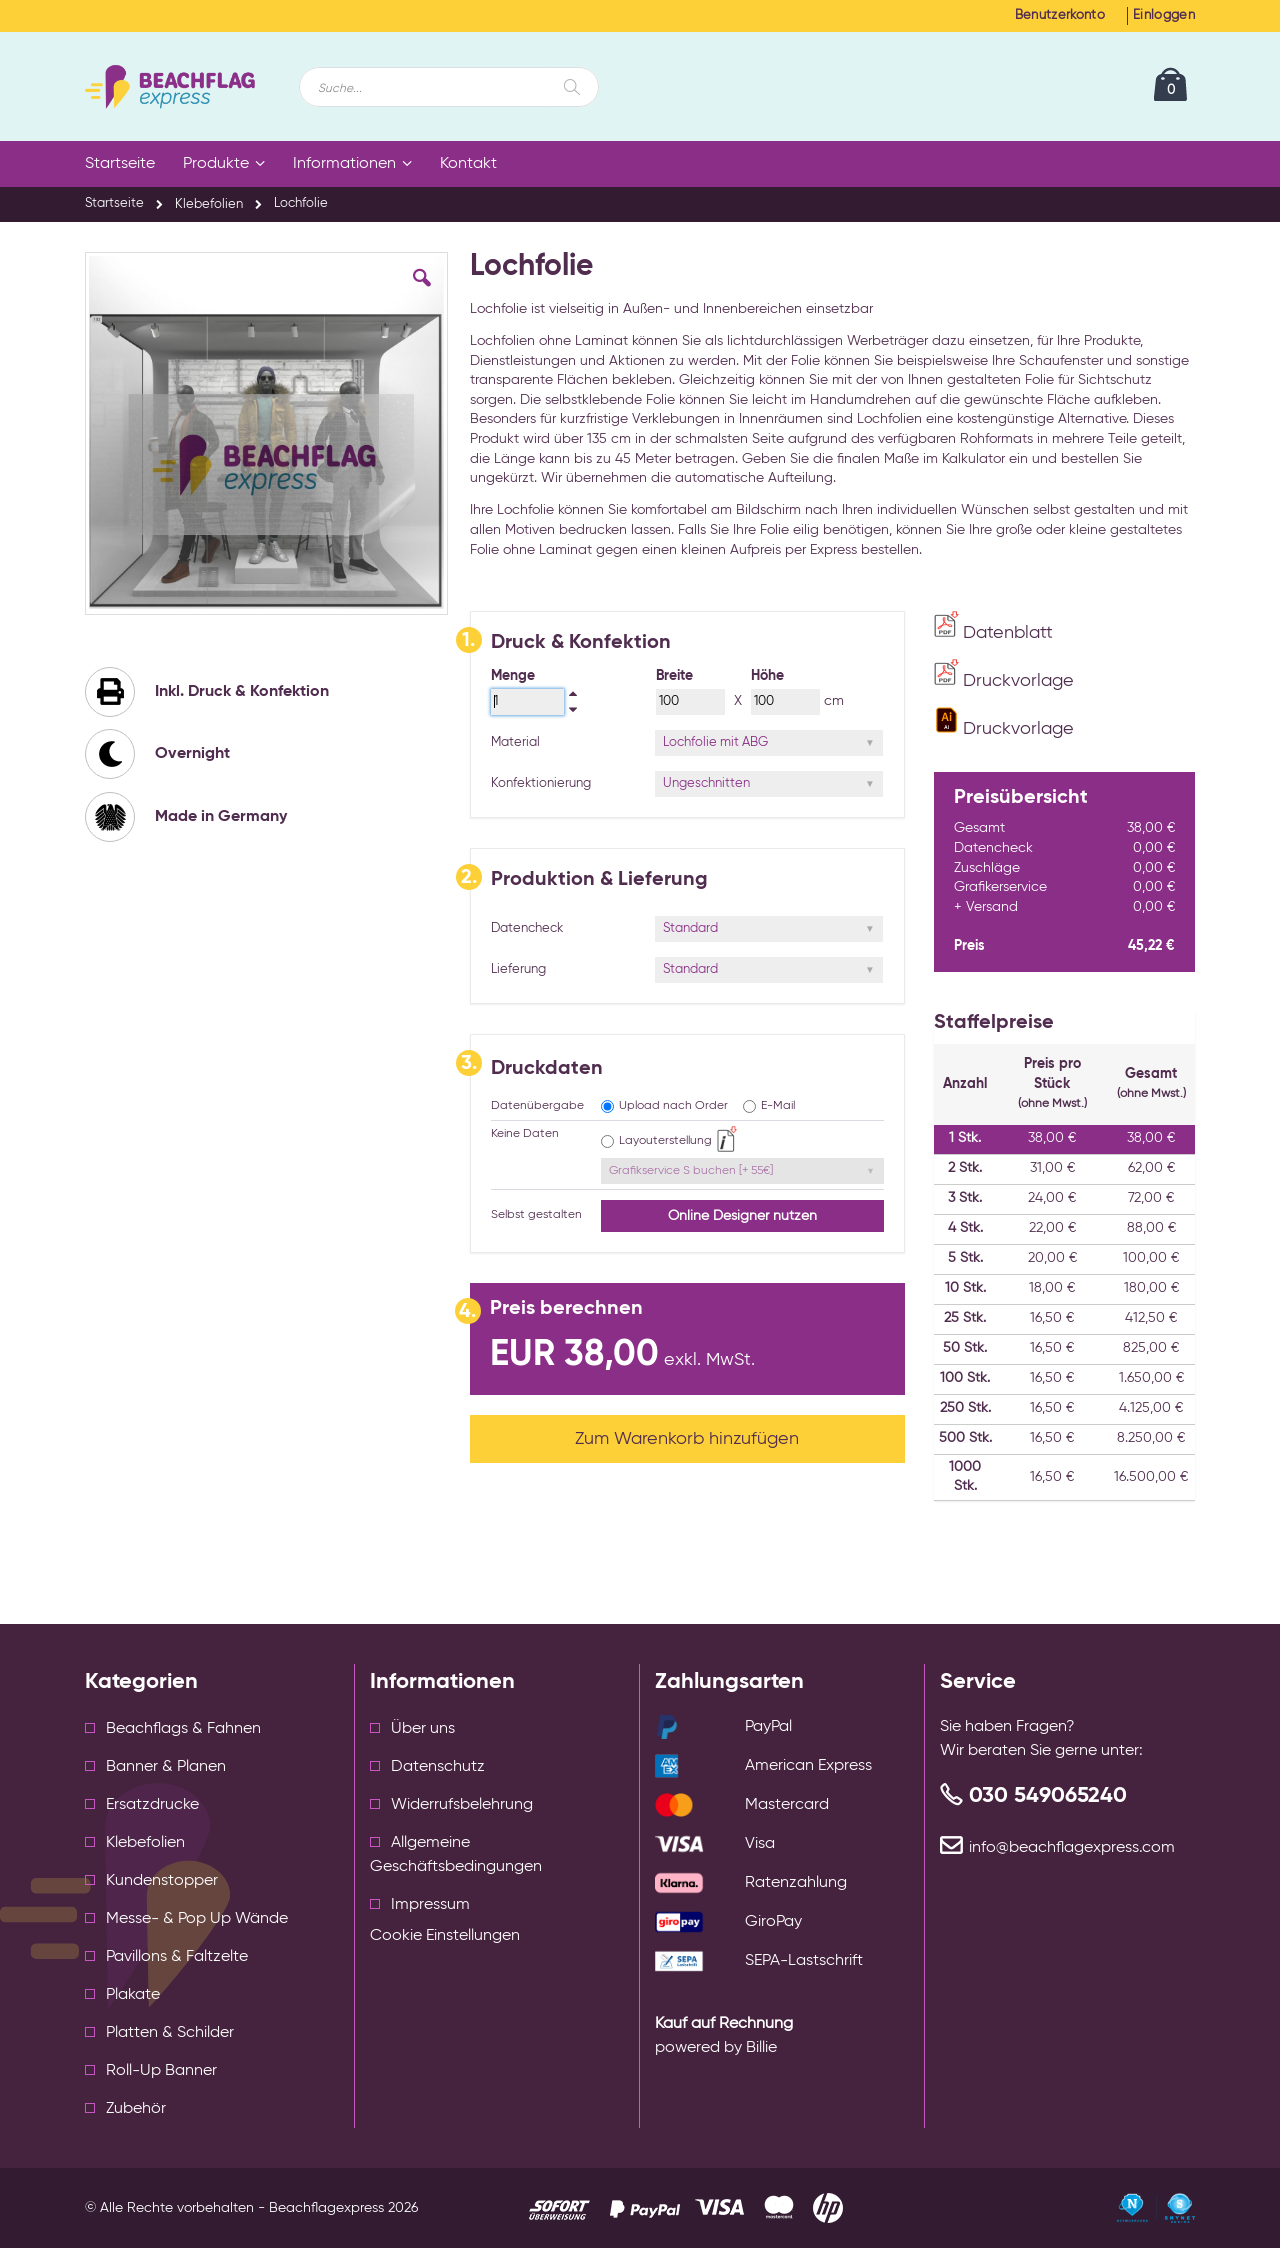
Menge (513, 676)
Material (515, 742)
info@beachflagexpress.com (1072, 1848)
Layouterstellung (665, 1141)
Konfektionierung (541, 783)
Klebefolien (209, 204)
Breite (674, 676)
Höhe (767, 676)
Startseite (114, 203)
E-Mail (778, 1106)
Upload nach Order (673, 1106)
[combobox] (449, 87)
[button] (422, 293)
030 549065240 (1048, 1796)
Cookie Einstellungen (445, 1936)
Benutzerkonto (1060, 15)
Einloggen (1164, 15)
